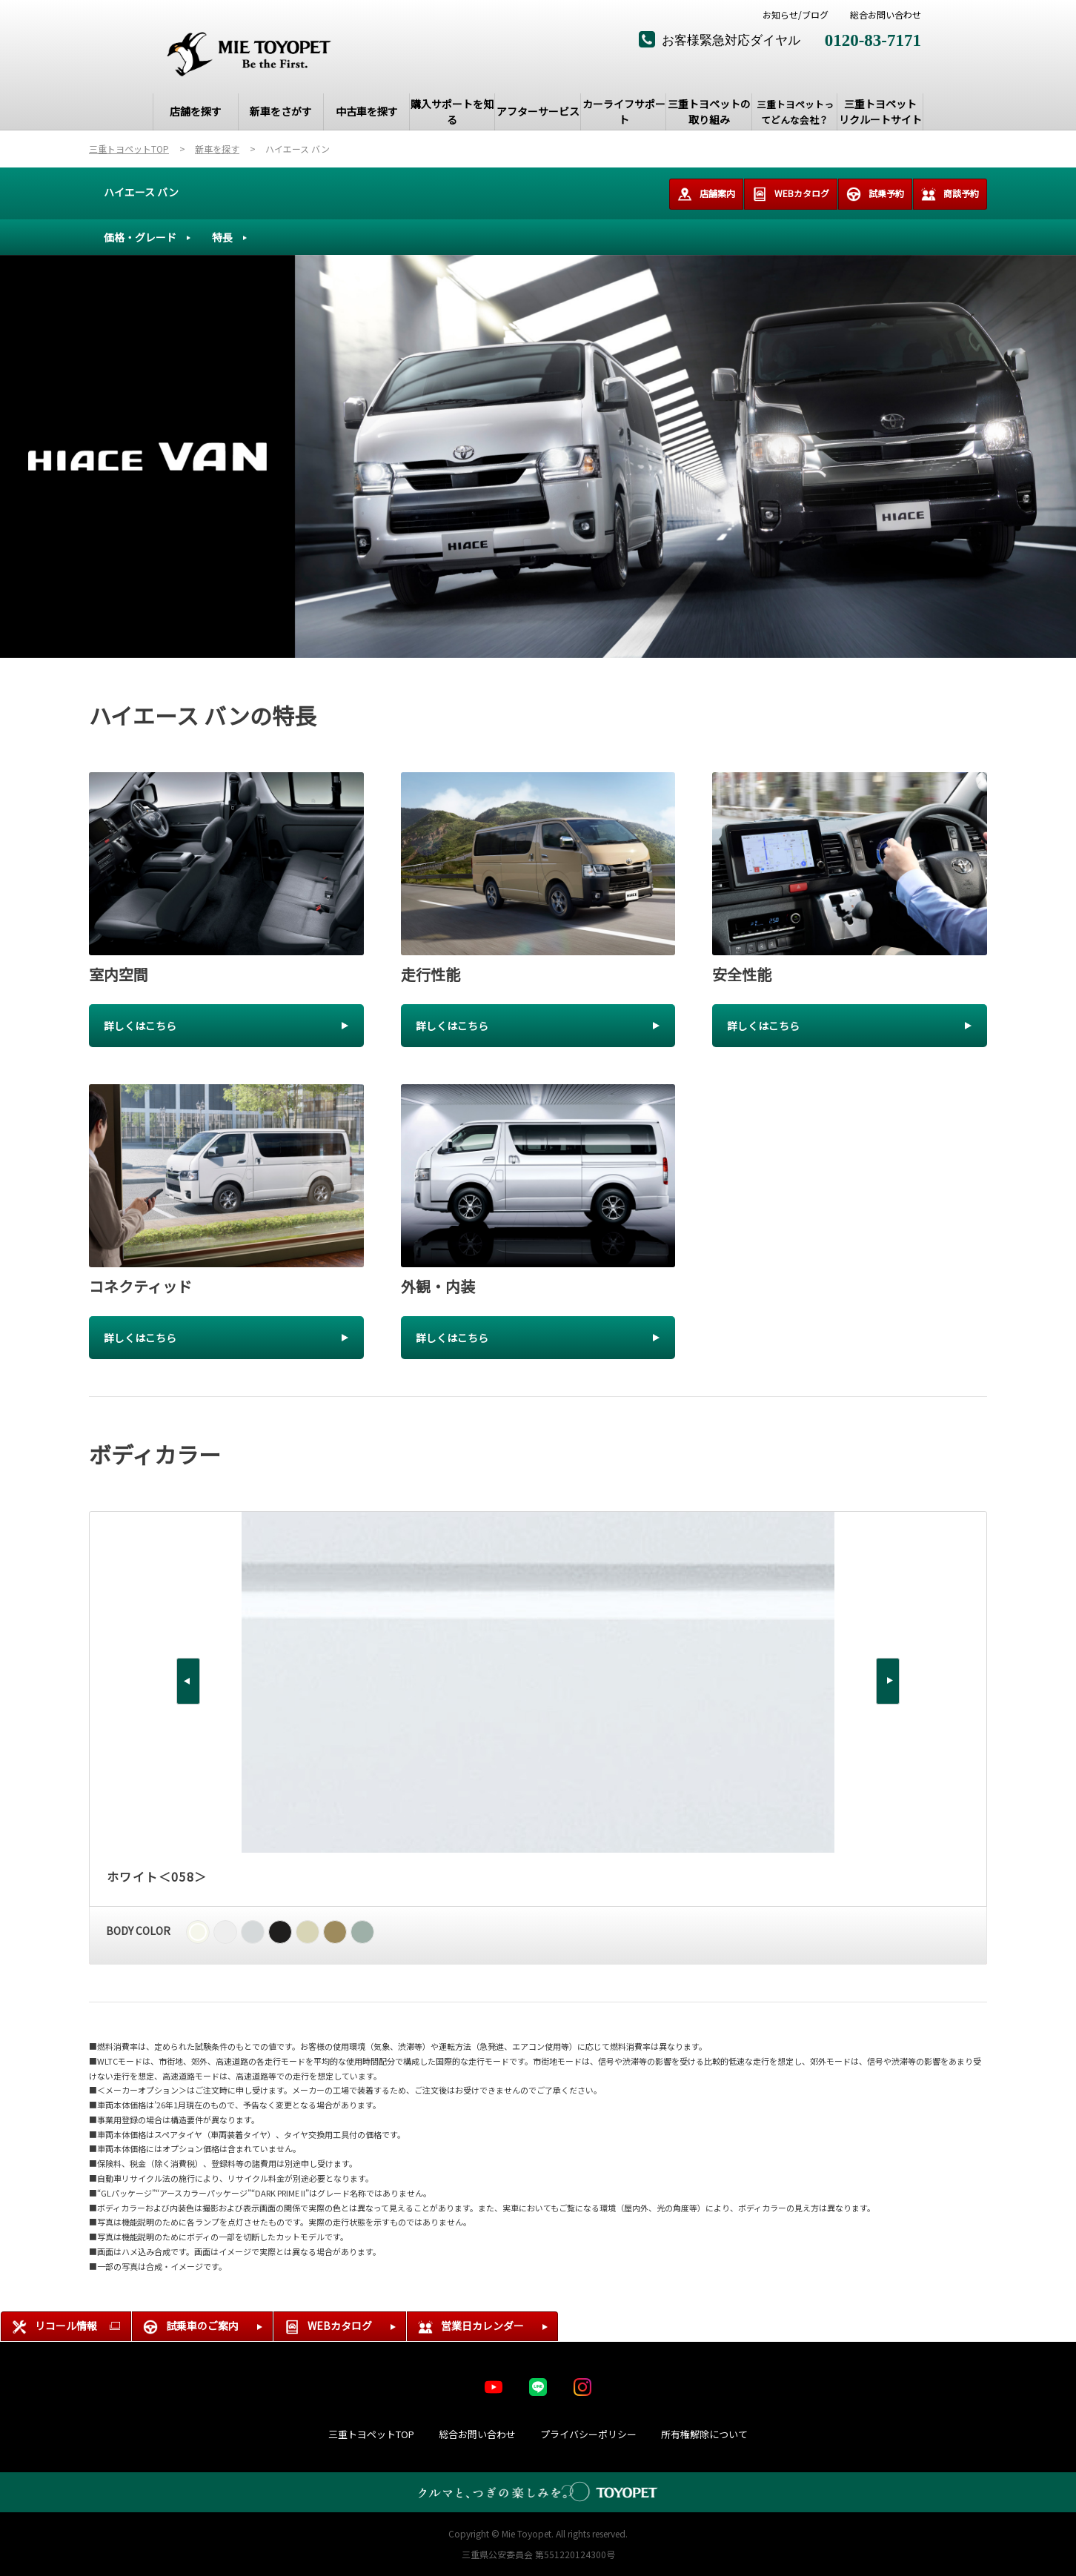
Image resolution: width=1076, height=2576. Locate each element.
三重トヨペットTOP (371, 2434)
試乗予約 (875, 194)
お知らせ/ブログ (795, 14)
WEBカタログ (790, 194)
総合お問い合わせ (885, 14)
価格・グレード (140, 237)
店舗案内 (706, 194)
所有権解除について (704, 2434)
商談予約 (950, 194)
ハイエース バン (141, 192)
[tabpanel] (538, 457)
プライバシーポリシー (588, 2434)
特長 (222, 237)
